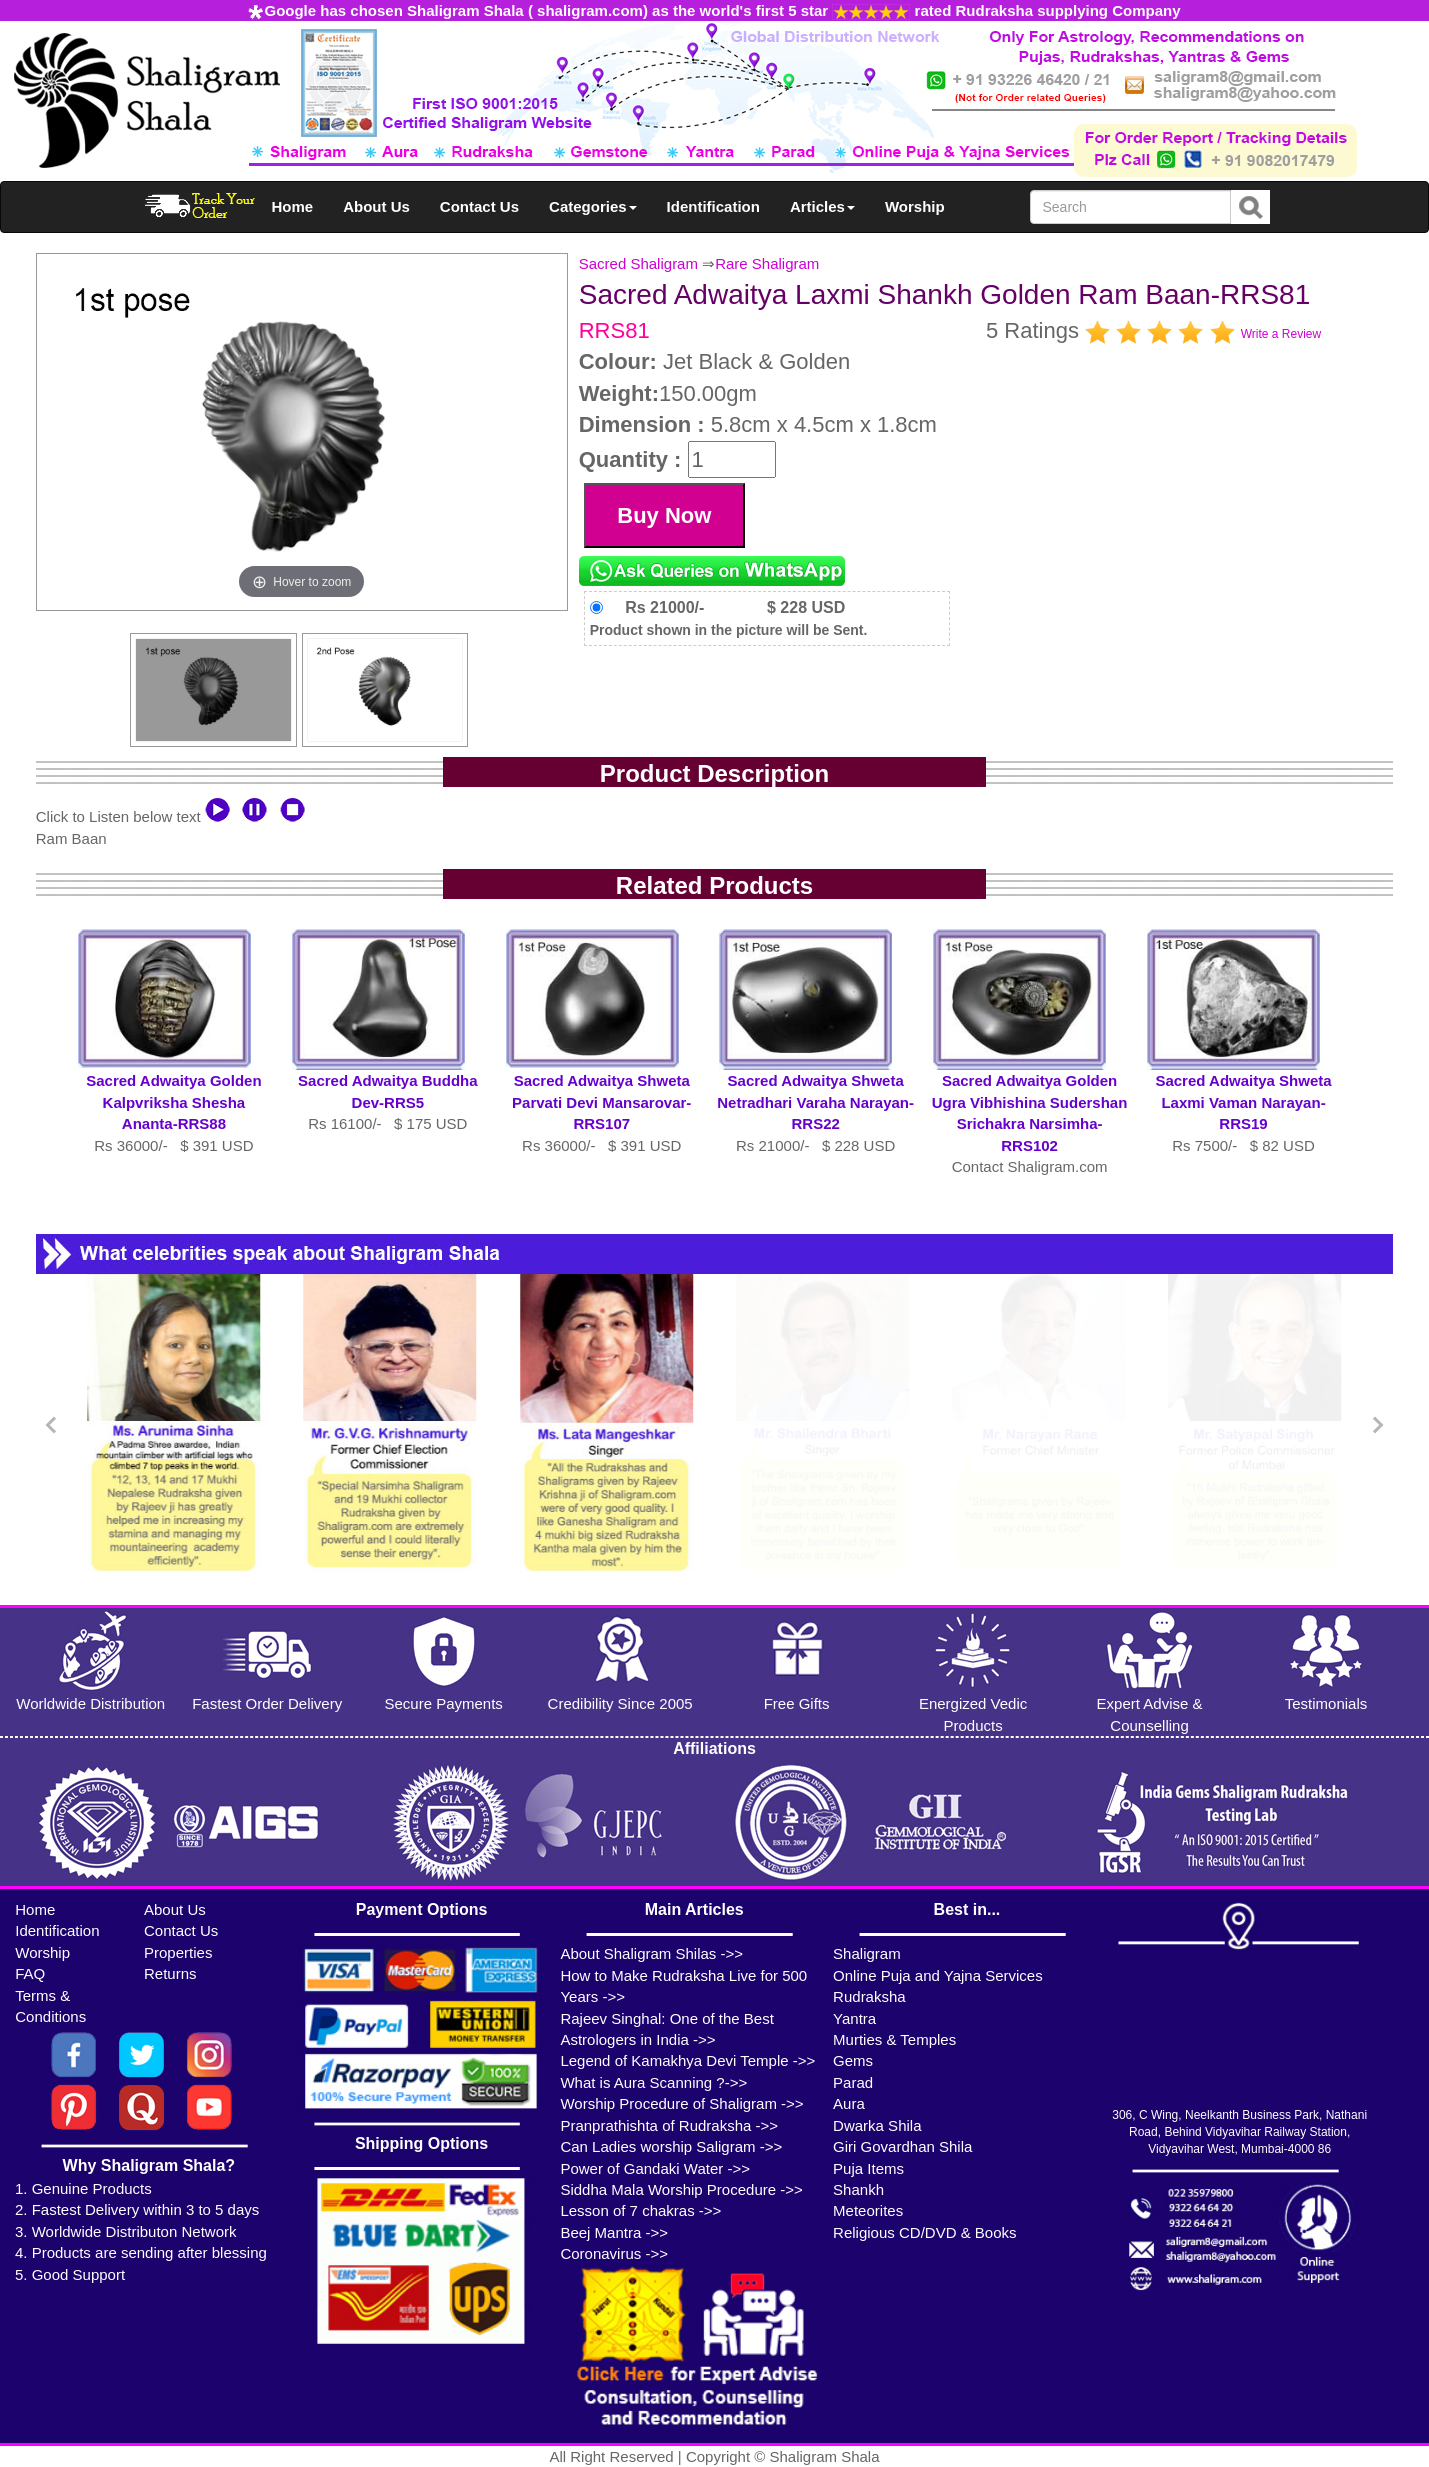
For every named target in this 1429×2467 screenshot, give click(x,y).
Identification (713, 206)
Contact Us (479, 206)
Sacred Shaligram (638, 263)
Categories (593, 206)
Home (293, 206)
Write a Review (1281, 334)
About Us (376, 206)
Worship (915, 206)
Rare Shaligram (767, 263)
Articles (822, 206)
